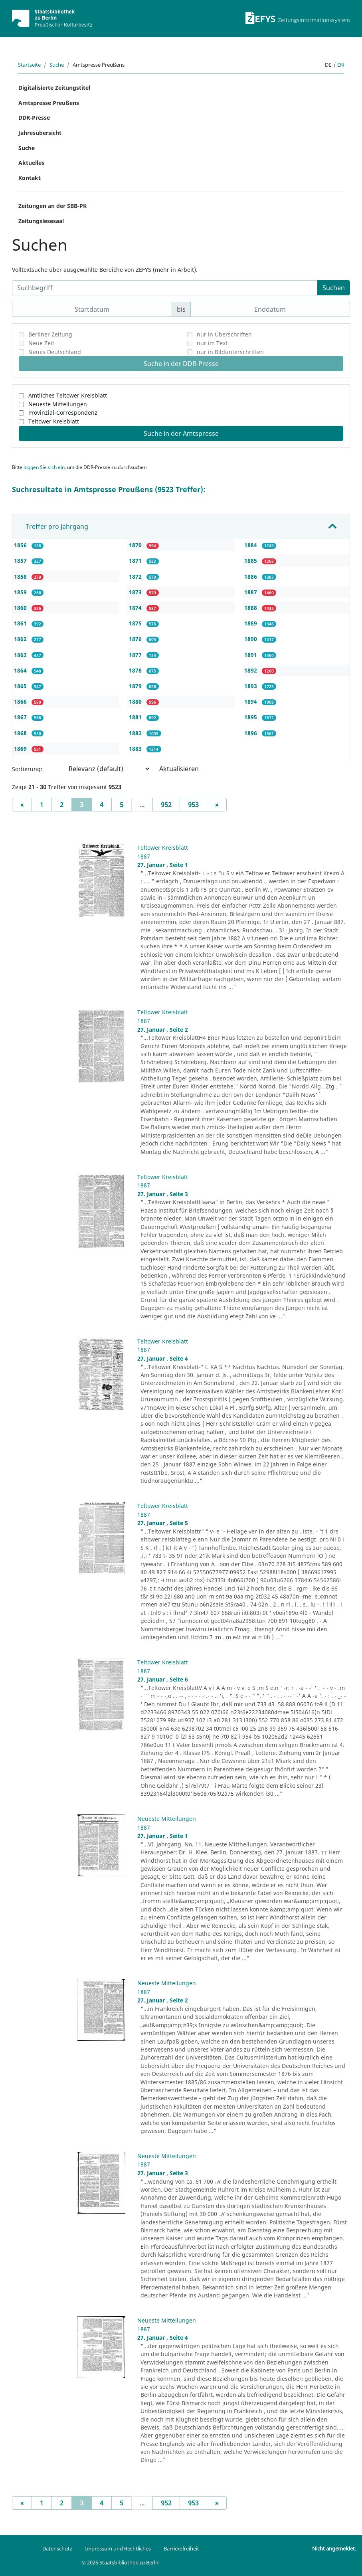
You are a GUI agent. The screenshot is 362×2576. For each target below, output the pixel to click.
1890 (251, 639)
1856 (21, 545)
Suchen (333, 287)
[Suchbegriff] (165, 287)
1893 (251, 686)
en (340, 64)
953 (193, 804)
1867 (21, 717)
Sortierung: (27, 769)
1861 (21, 623)
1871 (136, 560)
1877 (136, 655)
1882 (136, 733)
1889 (251, 623)
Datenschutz (57, 2548)
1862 (21, 639)
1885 (251, 560)
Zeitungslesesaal (41, 221)
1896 (251, 733)
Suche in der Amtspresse (181, 433)
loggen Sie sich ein (44, 467)
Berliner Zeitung (50, 334)
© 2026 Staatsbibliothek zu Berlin (120, 2562)
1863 (21, 655)
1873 (136, 592)
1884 (251, 545)
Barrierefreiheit (181, 2548)
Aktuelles (31, 162)
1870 (136, 545)
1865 (21, 686)
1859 (21, 592)
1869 (21, 748)
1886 (251, 576)
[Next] (217, 804)
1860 (21, 607)
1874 (136, 607)
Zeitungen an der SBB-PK (52, 206)
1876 (136, 639)
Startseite (29, 64)
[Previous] (22, 804)
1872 (136, 576)
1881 (136, 717)
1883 (136, 748)
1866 (21, 701)
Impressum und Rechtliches (118, 2548)
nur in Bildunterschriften (230, 352)
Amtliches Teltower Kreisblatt (67, 395)
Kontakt (29, 178)
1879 (136, 686)
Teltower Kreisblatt (53, 421)
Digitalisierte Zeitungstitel (54, 87)
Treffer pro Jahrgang (57, 526)
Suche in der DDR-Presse (181, 363)
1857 (21, 560)
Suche (56, 64)
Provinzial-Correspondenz (62, 412)
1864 (21, 670)
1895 (251, 717)
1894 (251, 701)
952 (166, 804)
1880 (136, 701)
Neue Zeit (41, 343)
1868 (21, 733)
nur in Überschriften (224, 334)
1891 (251, 655)
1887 (251, 592)
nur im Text (212, 343)
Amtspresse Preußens (48, 103)
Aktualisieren (179, 768)
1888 (251, 607)
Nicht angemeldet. (334, 2548)
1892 (251, 670)
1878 (136, 670)
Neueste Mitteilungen (57, 404)
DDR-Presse (34, 117)
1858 (21, 576)
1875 (136, 623)
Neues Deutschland (54, 352)
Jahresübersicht (39, 133)
